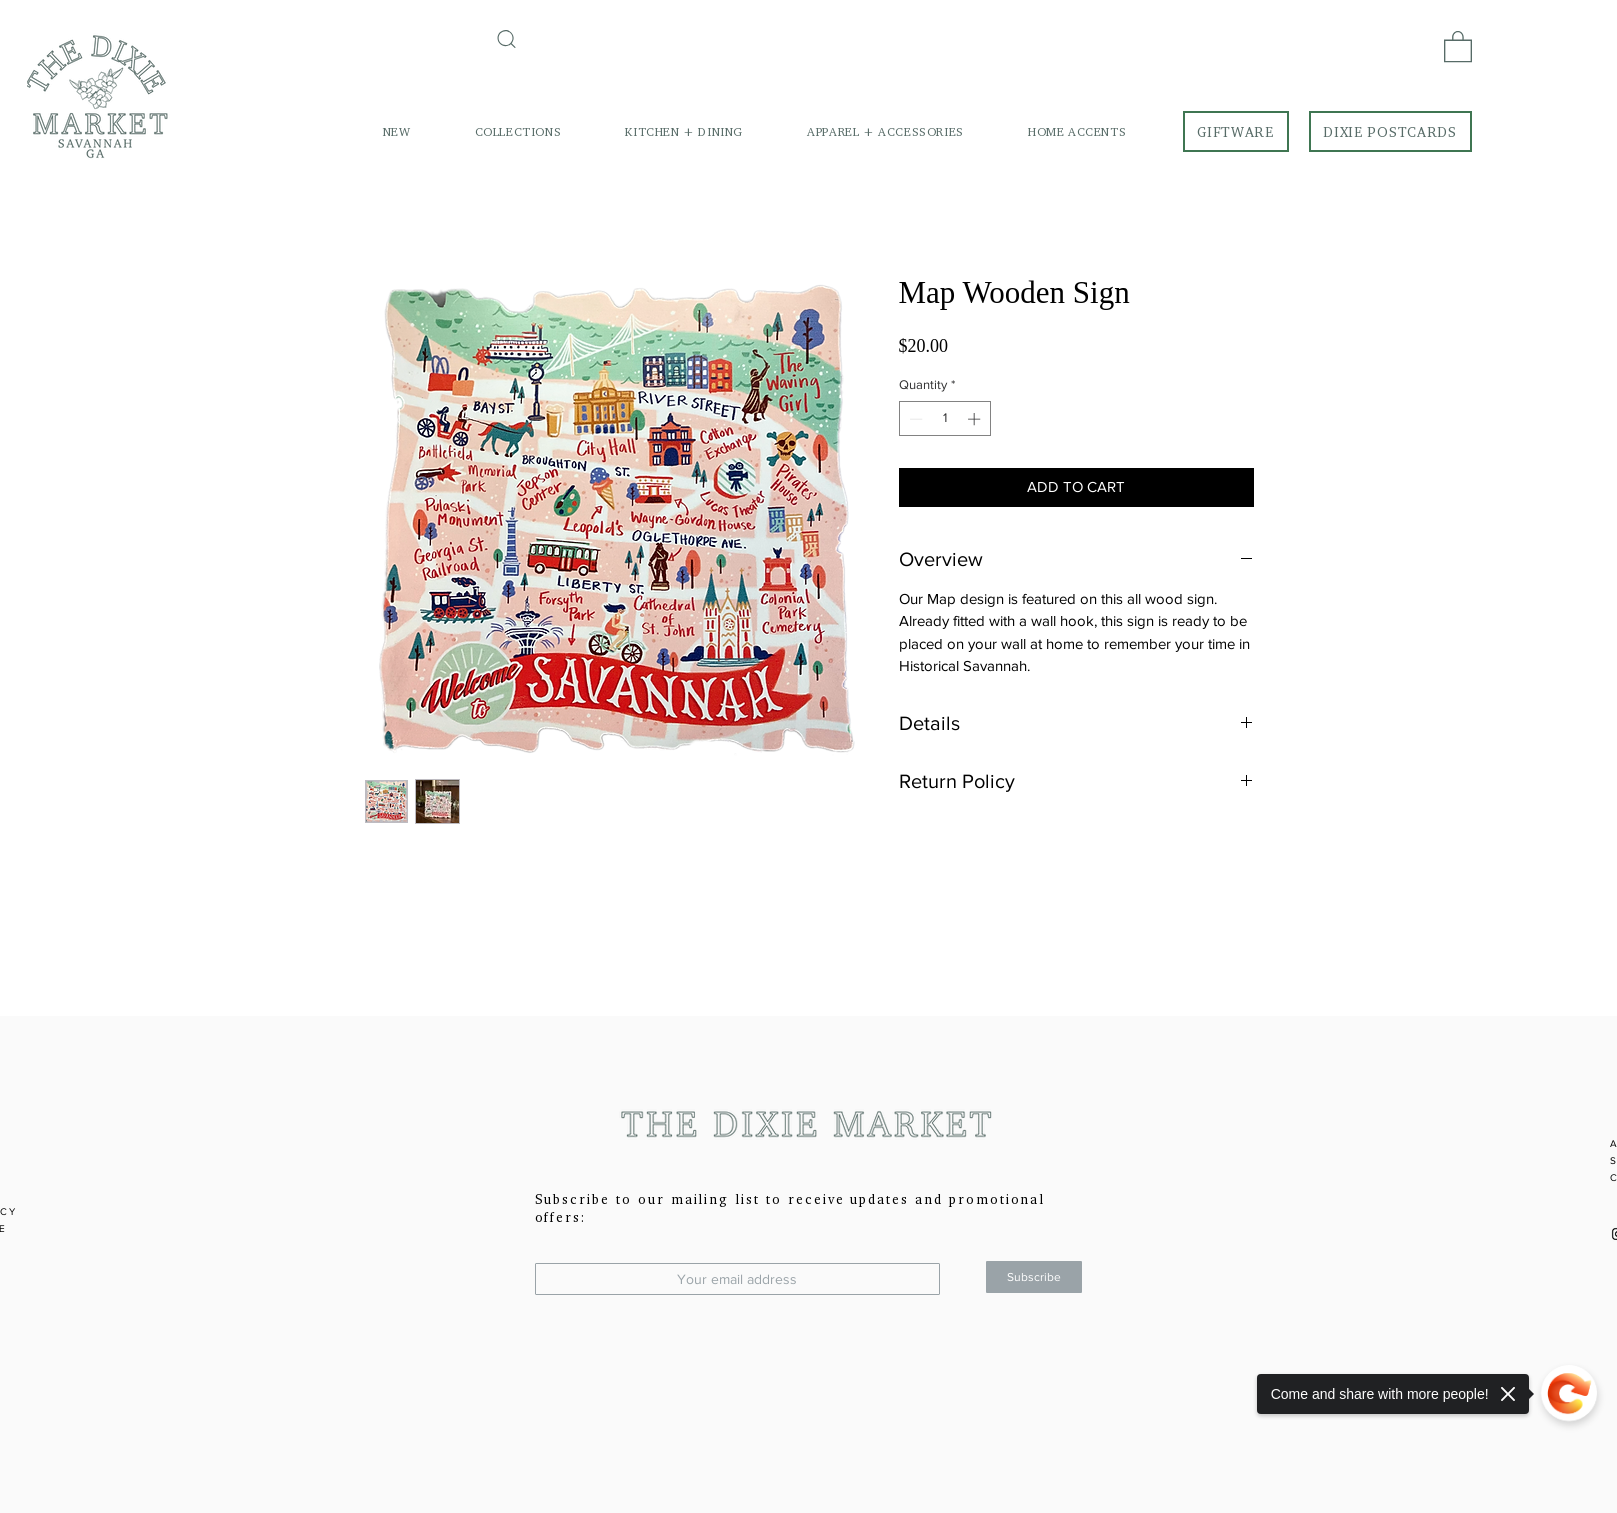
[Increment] (976, 419)
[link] (1458, 45)
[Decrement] (914, 419)
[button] (518, 131)
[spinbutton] (944, 419)
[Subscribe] (1034, 1277)
